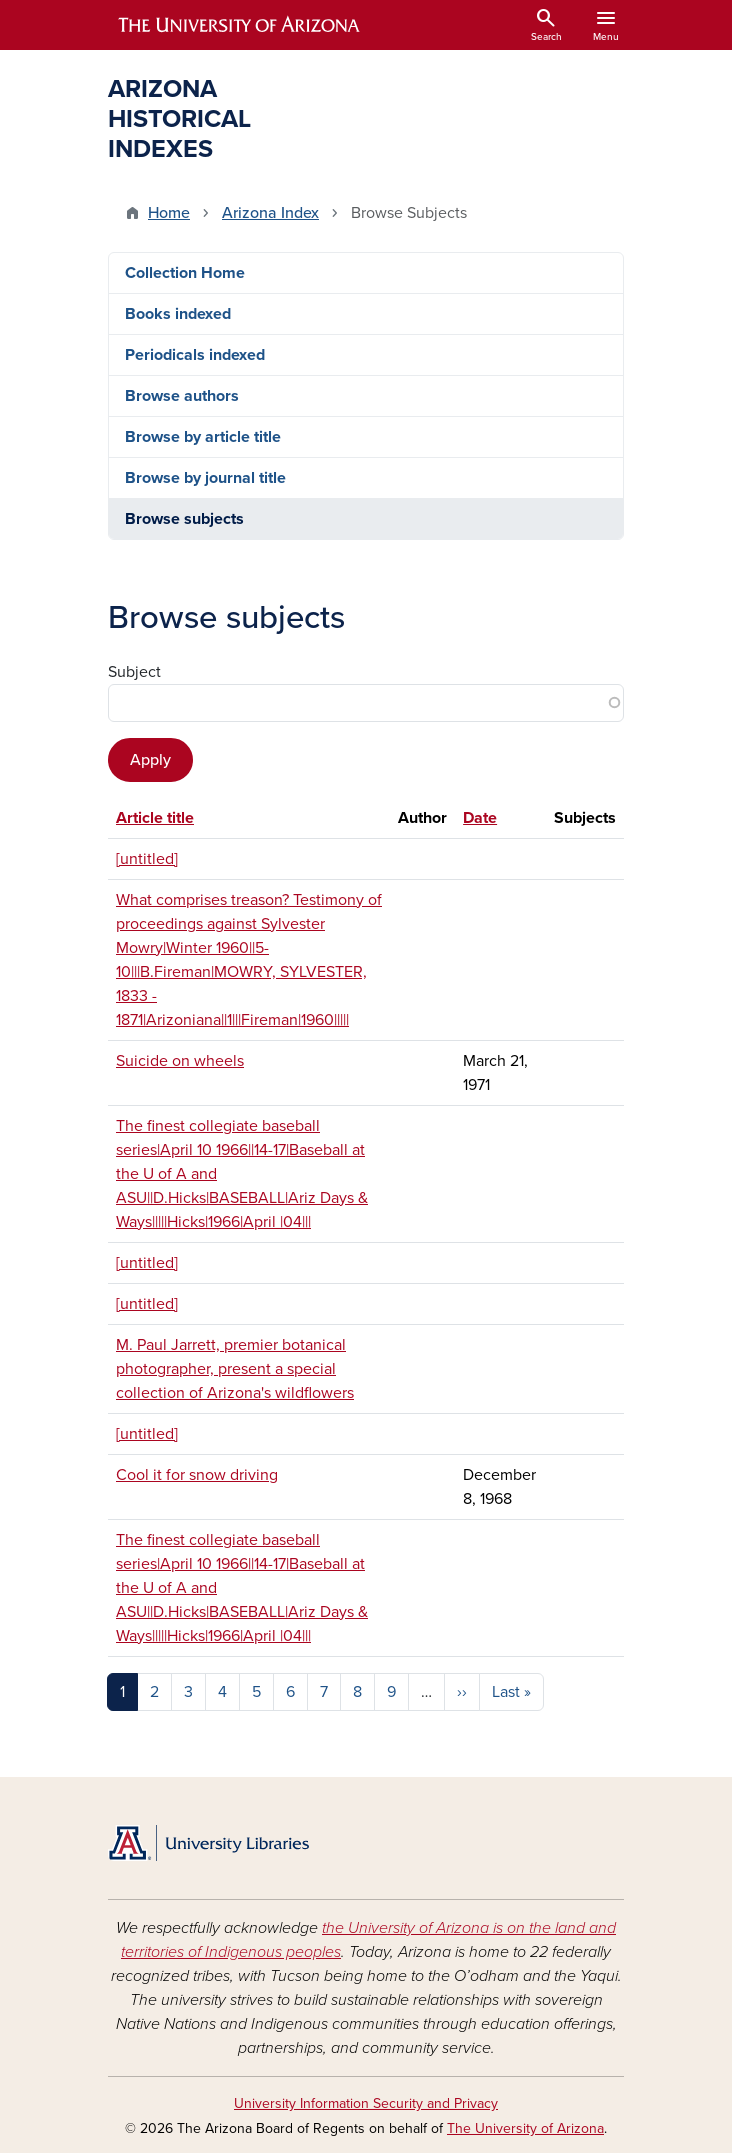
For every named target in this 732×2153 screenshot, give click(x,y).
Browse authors (182, 396)
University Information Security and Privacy (366, 2103)
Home (169, 213)
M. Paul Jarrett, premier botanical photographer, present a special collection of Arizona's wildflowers (235, 1369)
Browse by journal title (205, 478)
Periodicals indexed (195, 355)
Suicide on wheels (180, 1061)
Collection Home (185, 273)
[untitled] (147, 859)
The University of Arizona (525, 2128)
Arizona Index (270, 213)
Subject (134, 672)
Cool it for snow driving (197, 1475)
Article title (155, 818)
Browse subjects (184, 519)
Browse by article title (203, 437)
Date (480, 818)
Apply (150, 760)
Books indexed (178, 314)
